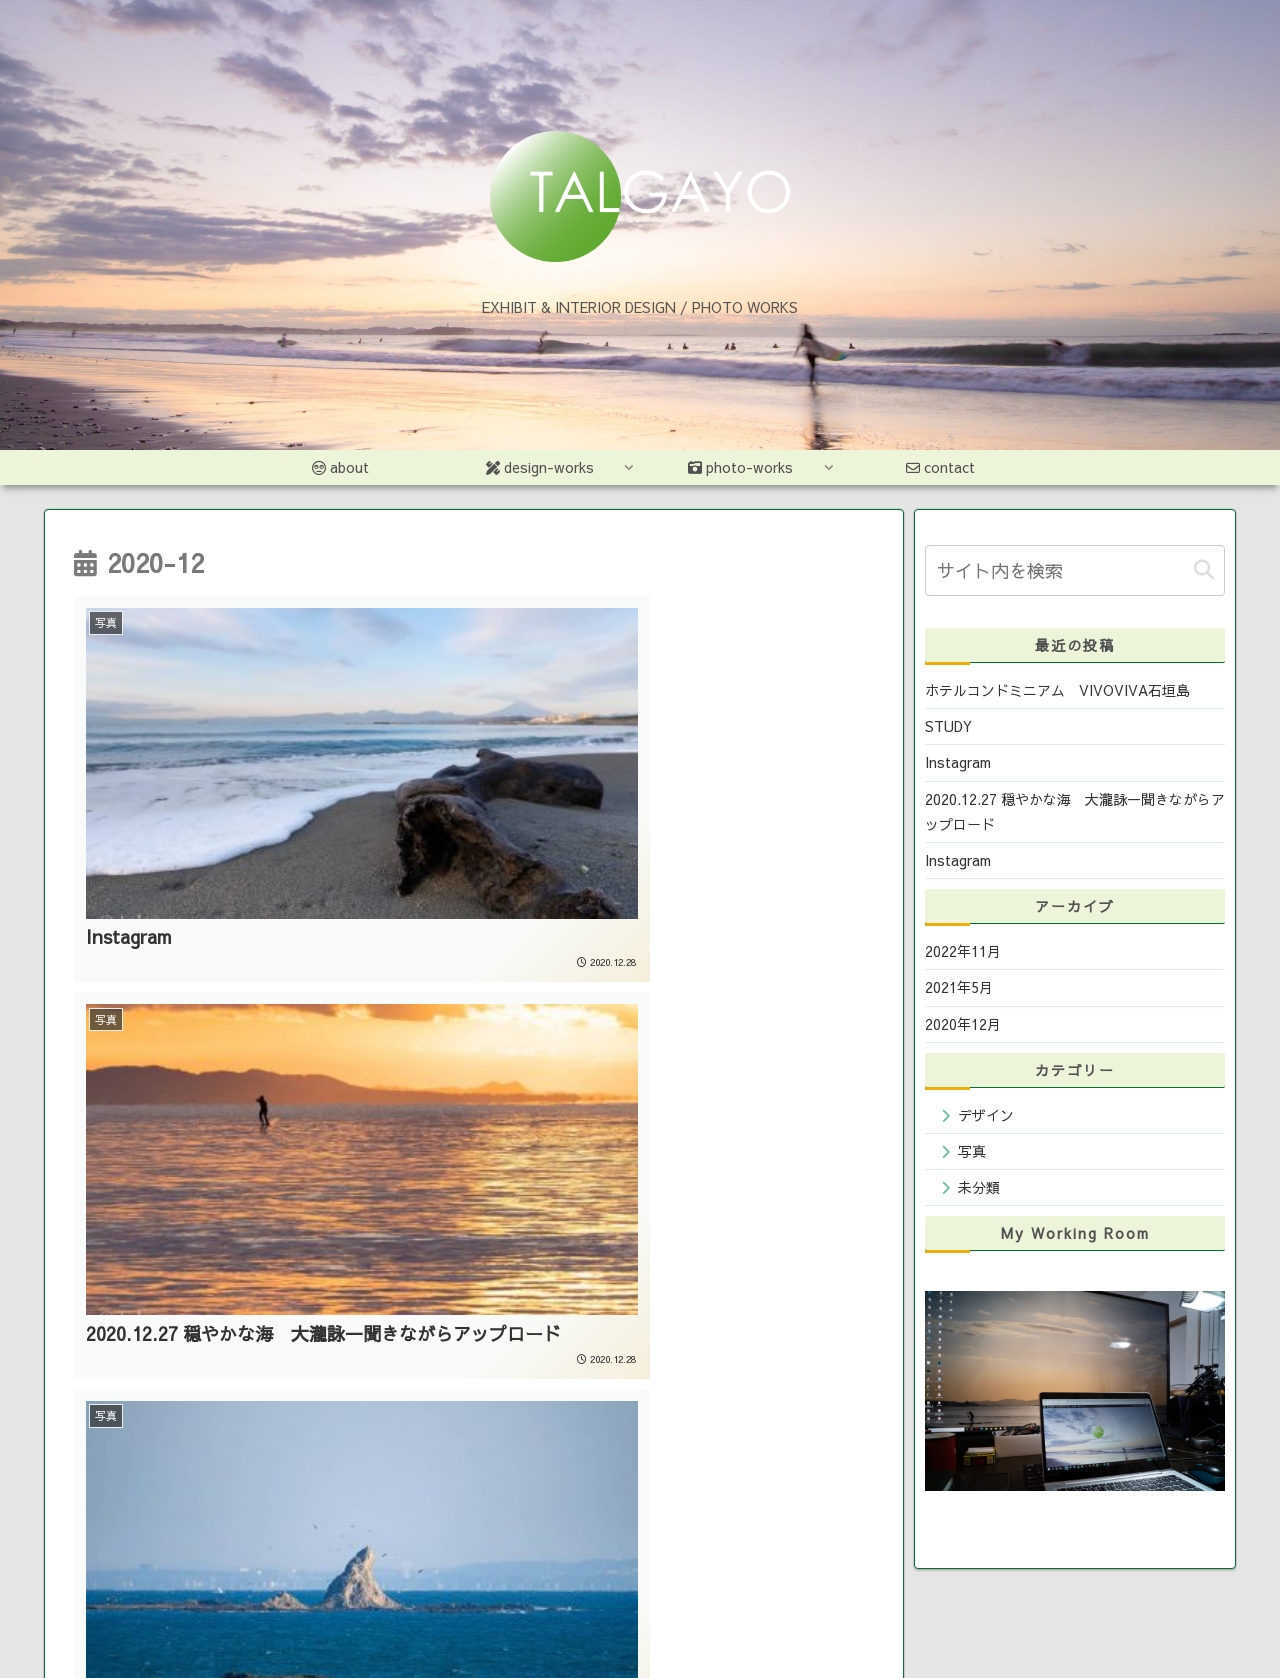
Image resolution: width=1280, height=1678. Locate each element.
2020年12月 (963, 1024)
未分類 (979, 1187)
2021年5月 (959, 987)
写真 (972, 1151)
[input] (1075, 570)
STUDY (948, 726)
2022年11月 (963, 951)
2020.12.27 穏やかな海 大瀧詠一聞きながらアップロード (1075, 811)
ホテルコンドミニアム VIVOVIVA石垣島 (1057, 690)
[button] (1204, 570)
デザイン (986, 1115)
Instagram (958, 762)
